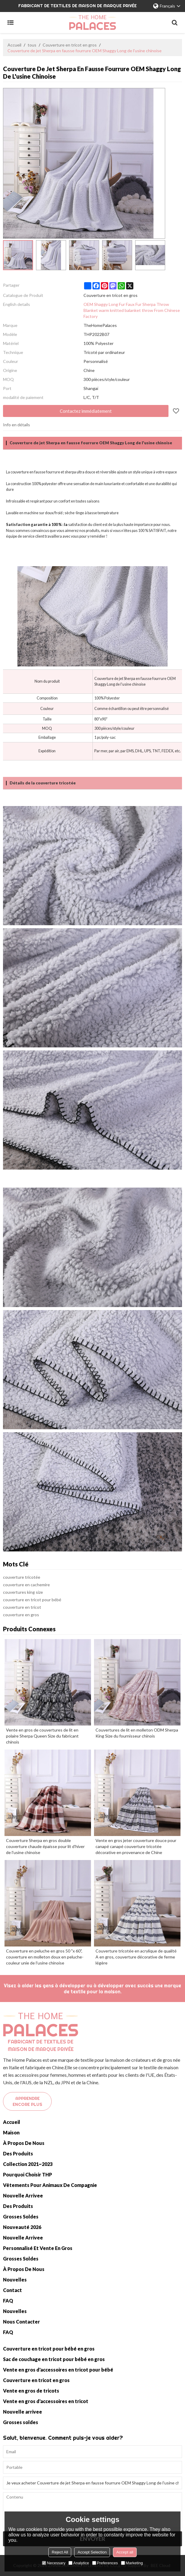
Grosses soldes (20, 2216)
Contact (12, 2290)
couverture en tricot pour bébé (32, 1599)
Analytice (78, 2563)
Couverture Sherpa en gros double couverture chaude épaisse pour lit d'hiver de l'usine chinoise (45, 1846)
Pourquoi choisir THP (27, 2174)
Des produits (18, 2153)
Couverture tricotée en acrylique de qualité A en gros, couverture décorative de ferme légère (136, 1956)
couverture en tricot (22, 1607)
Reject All (60, 2552)
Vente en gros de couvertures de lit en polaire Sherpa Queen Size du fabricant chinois (42, 1735)
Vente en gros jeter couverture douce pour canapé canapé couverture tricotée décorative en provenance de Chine (136, 1846)
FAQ (8, 2300)
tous (32, 44)
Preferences (105, 2563)
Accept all (124, 2552)
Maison (11, 2132)
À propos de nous (23, 2143)
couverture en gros (21, 1614)
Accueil (14, 44)
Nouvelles (15, 2279)
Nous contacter (21, 2321)
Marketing (132, 2563)
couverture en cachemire (26, 1584)
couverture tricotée (21, 1577)
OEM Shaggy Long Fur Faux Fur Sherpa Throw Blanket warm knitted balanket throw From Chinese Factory (131, 310)
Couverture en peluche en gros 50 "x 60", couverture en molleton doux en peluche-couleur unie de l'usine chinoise (44, 1956)
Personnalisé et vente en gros (37, 2248)
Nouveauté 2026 (22, 2227)
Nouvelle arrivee (23, 2195)
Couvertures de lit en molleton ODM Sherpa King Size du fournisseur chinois (137, 1732)
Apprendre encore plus (27, 2101)
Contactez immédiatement (86, 411)
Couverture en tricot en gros (70, 44)
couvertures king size (23, 1592)
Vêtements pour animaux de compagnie (50, 2185)
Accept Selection (92, 2552)
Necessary (53, 2563)
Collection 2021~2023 (28, 2164)
